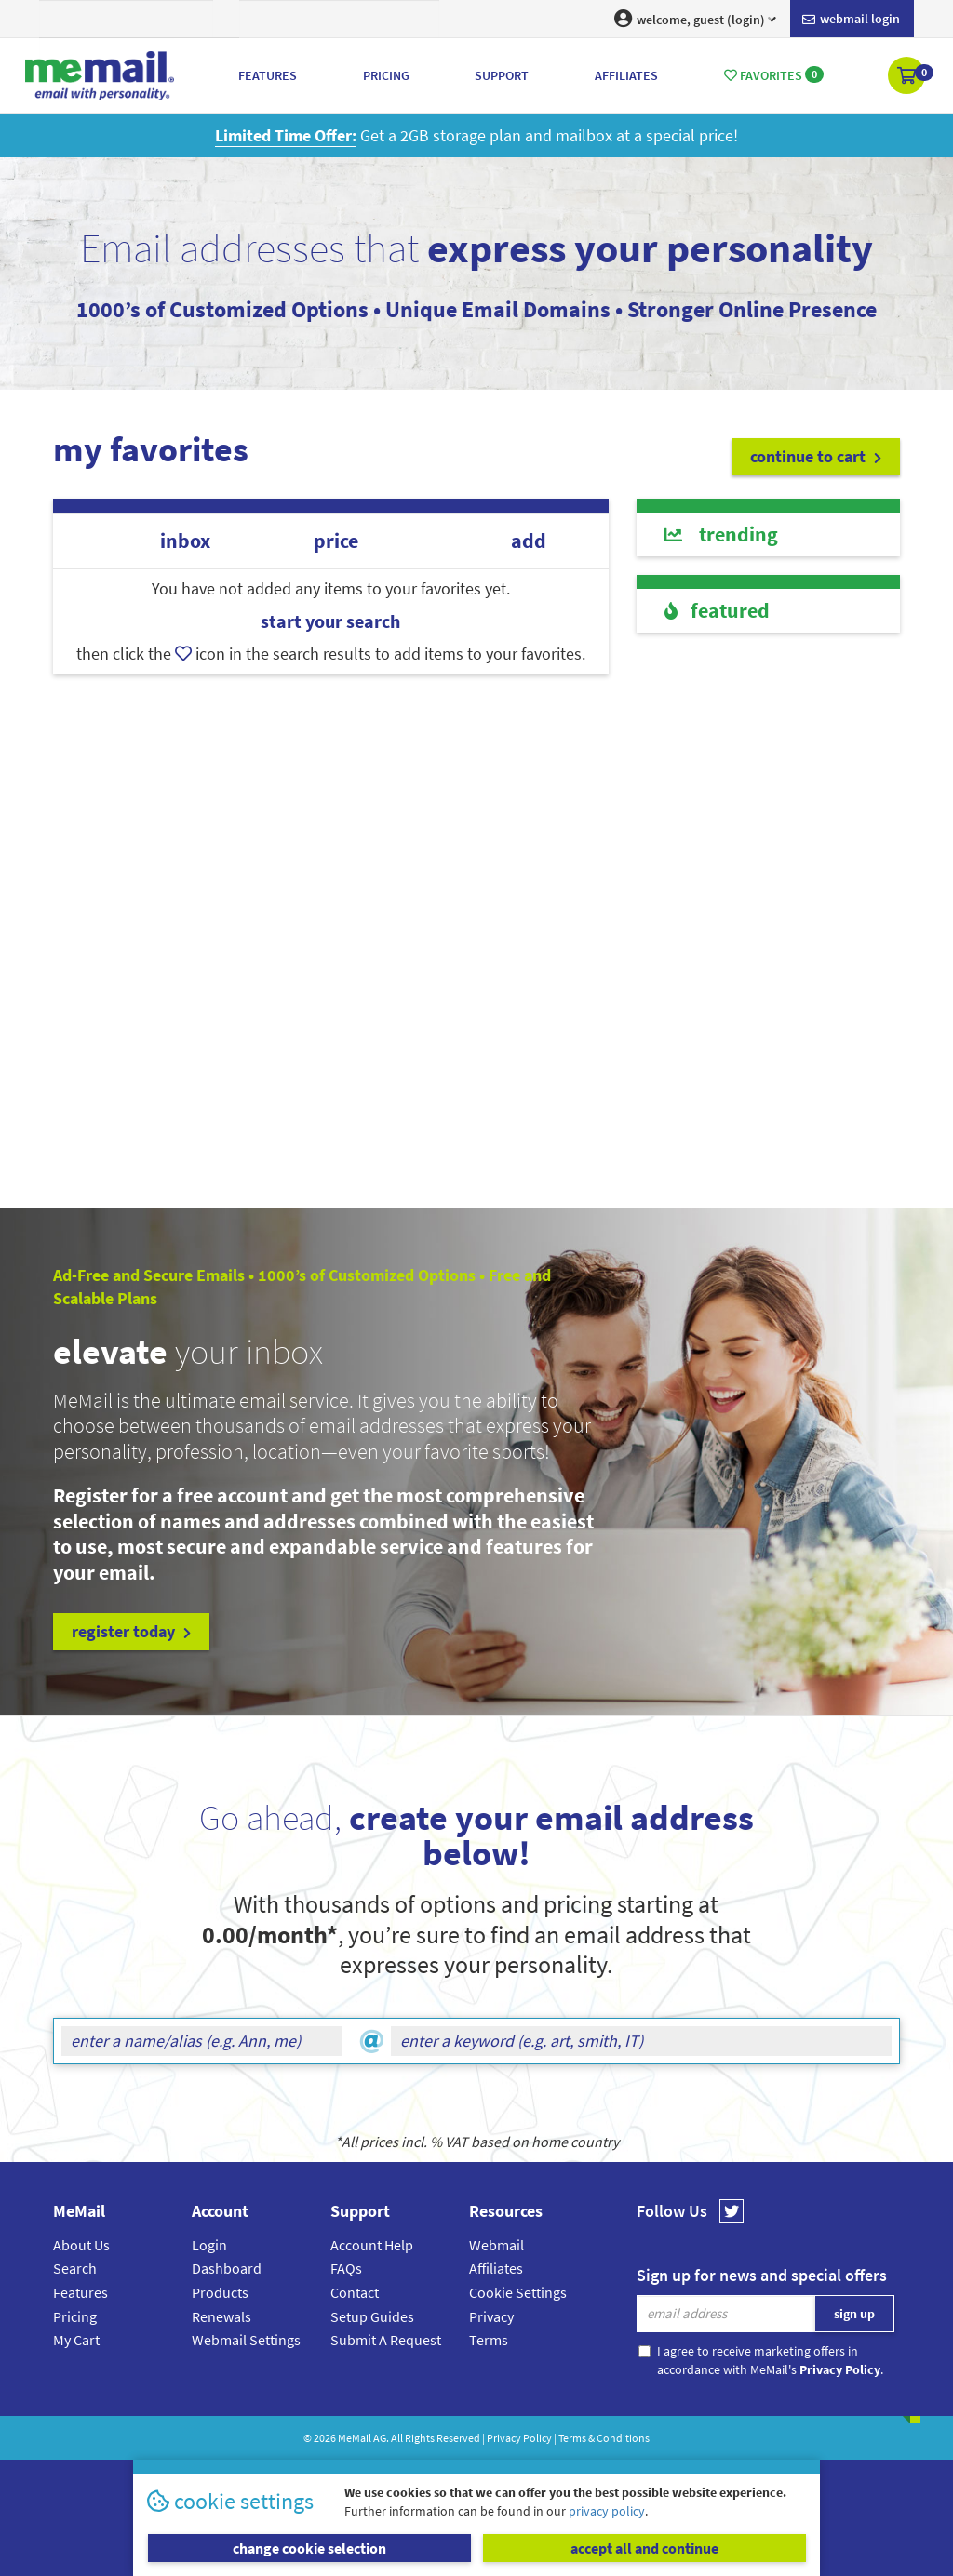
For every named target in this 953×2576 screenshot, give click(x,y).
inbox (185, 541)
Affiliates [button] (626, 75)
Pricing (75, 2316)
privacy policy (607, 2511)
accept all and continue (644, 2548)
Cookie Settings (518, 2292)
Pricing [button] (386, 75)
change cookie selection (309, 2548)
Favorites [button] (774, 75)
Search (75, 2268)
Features (80, 2292)
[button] (908, 77)
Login (209, 2245)
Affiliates (496, 2268)
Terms (488, 2339)
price (336, 541)
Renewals (221, 2316)
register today (131, 1631)
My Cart (76, 2339)
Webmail (496, 2245)
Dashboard (227, 2268)
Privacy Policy (519, 2438)
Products (220, 2292)
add (528, 541)
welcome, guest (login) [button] (695, 19)
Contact (354, 2292)
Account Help (371, 2245)
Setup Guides (372, 2316)
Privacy (491, 2316)
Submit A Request (385, 2339)
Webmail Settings (246, 2339)
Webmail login (851, 20)
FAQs (346, 2268)
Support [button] (502, 75)
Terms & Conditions (604, 2438)
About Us (81, 2245)
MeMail (354, 2438)
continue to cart (815, 456)
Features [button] (267, 75)
